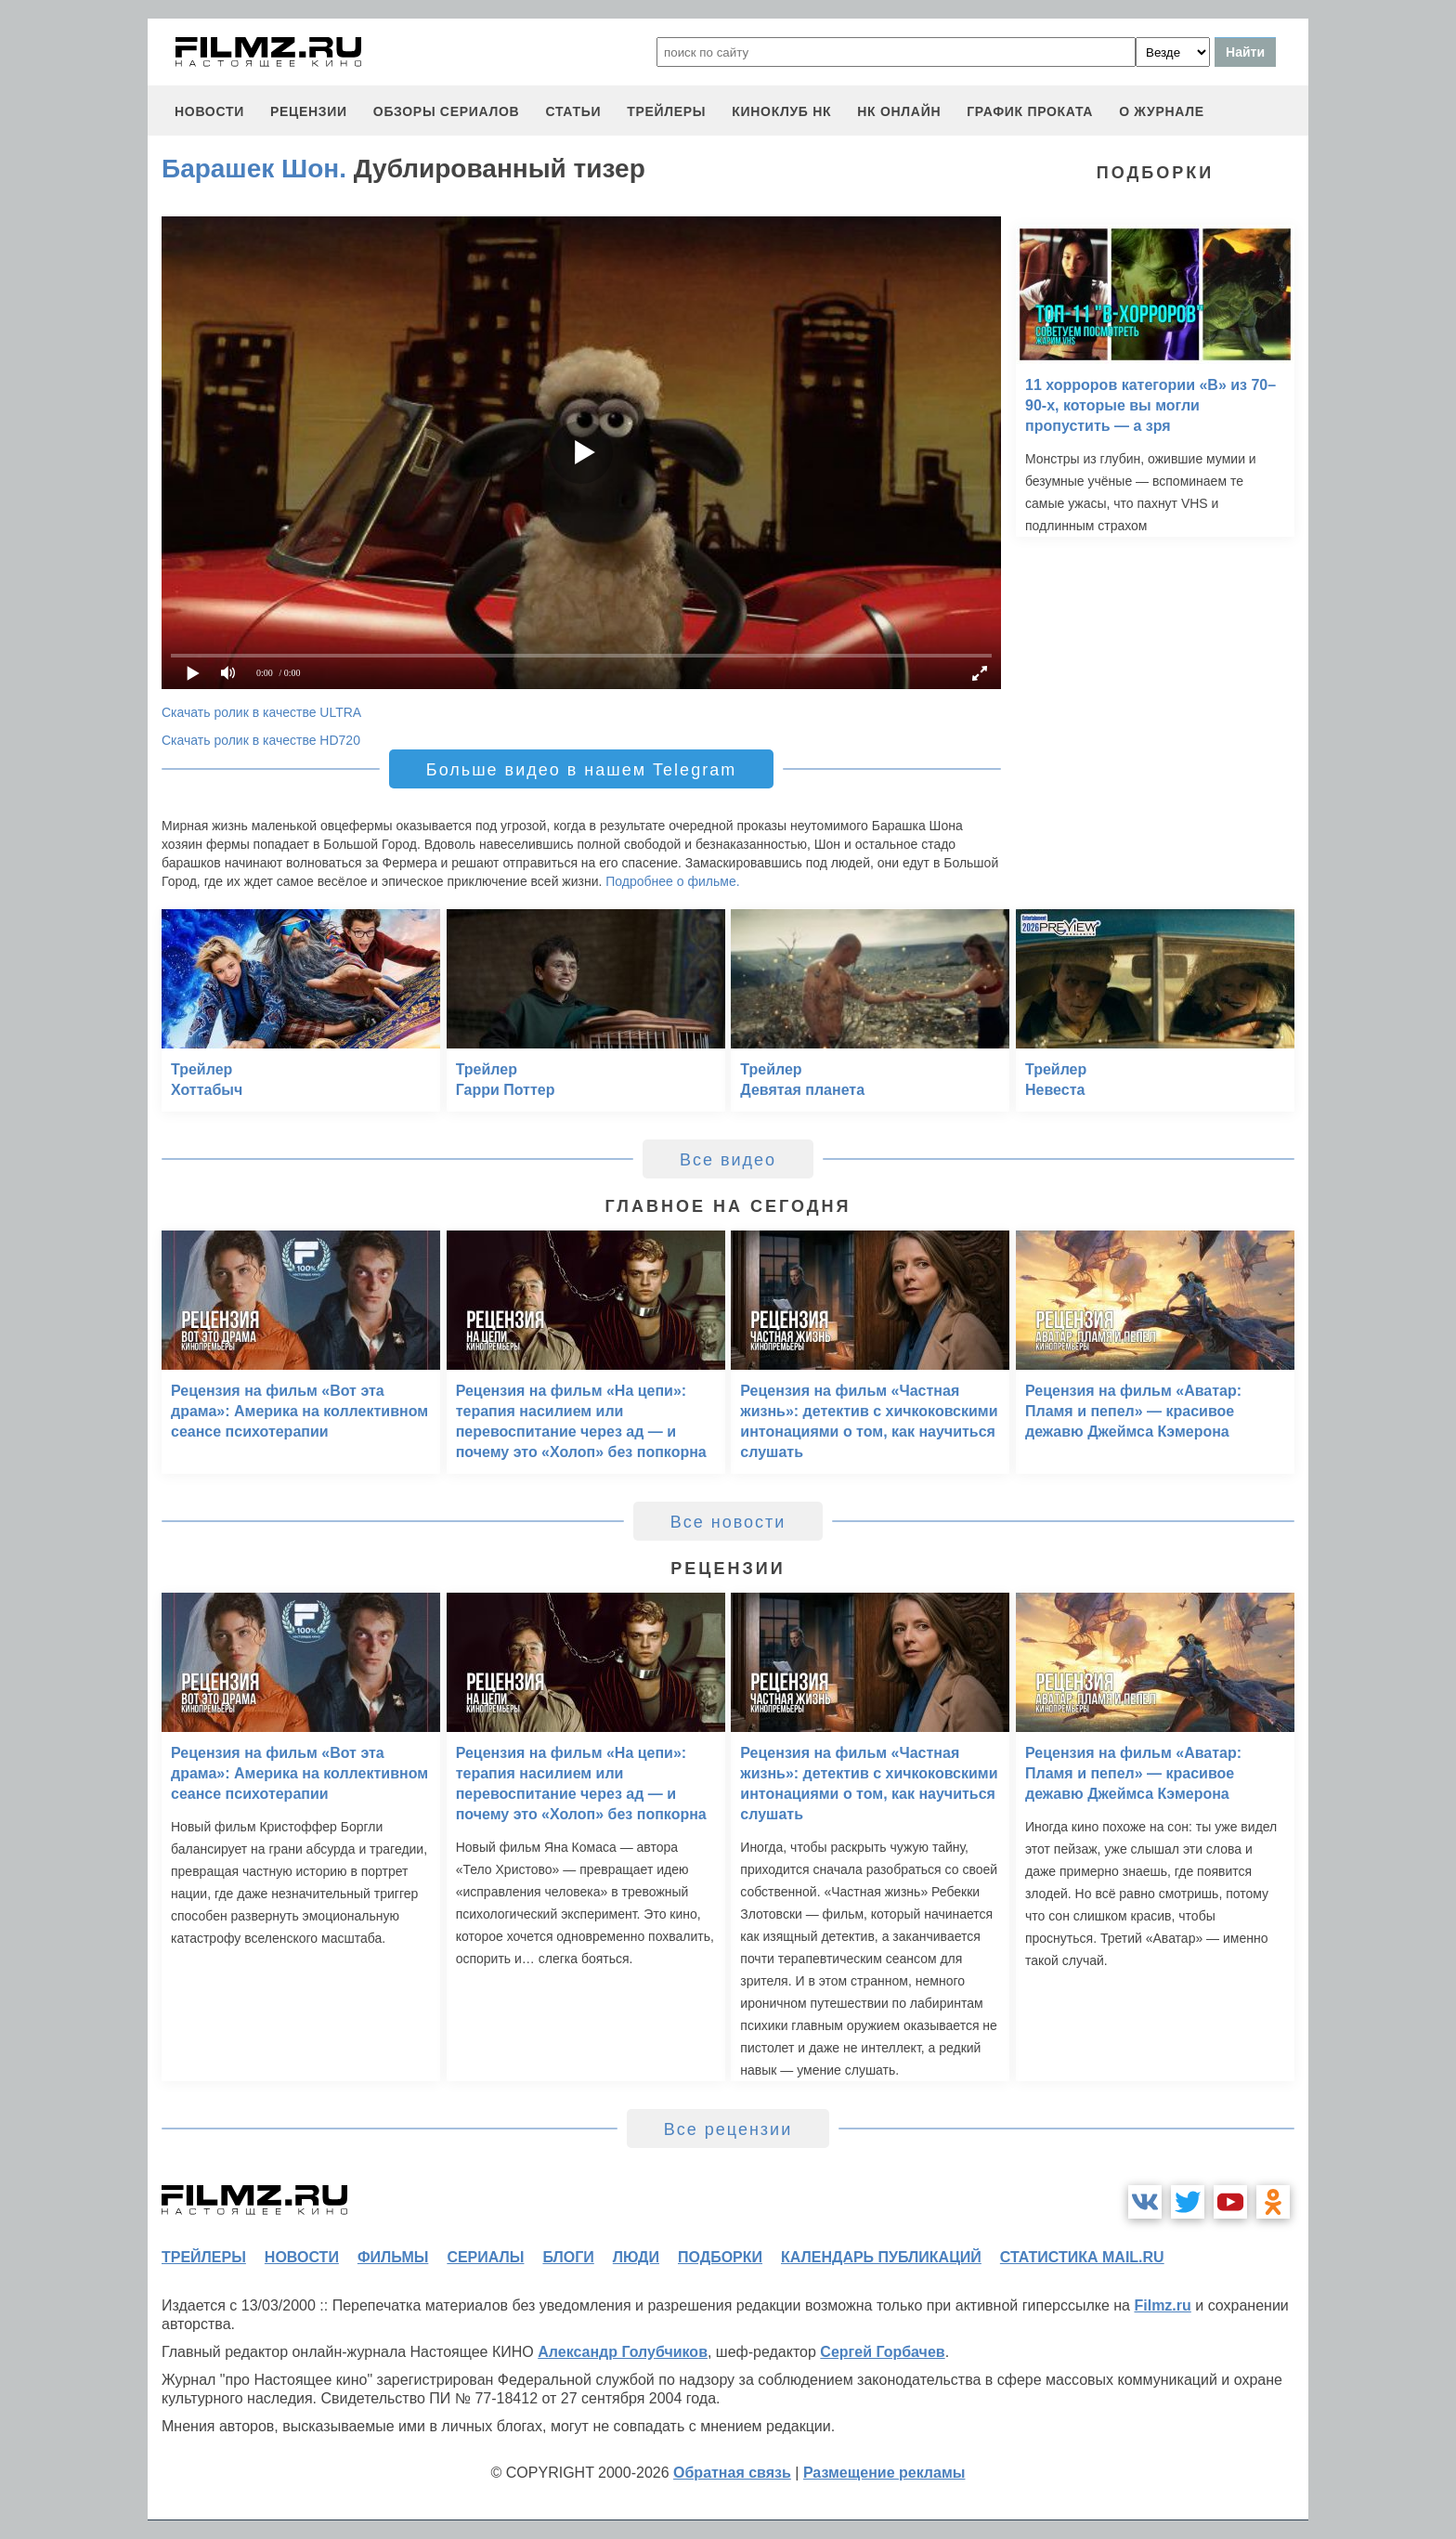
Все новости (728, 1522)
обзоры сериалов (446, 111)
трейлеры (666, 111)
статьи (573, 111)
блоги (567, 2257)
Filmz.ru (1162, 2305)
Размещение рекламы (884, 2472)
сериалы (485, 2257)
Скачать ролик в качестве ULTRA (261, 712)
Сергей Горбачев (882, 2352)
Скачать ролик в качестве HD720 (261, 740)
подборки (720, 2257)
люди (636, 2257)
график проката (1030, 111)
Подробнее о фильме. (672, 881)
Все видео (728, 1160)
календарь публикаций (881, 2257)
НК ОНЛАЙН (899, 111)
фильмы (393, 2257)
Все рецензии (728, 2129)
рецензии (308, 111)
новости (209, 111)
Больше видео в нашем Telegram (581, 770)
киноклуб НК (781, 111)
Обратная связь (732, 2472)
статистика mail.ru (1082, 2257)
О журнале (1161, 111)
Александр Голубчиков (623, 2352)
